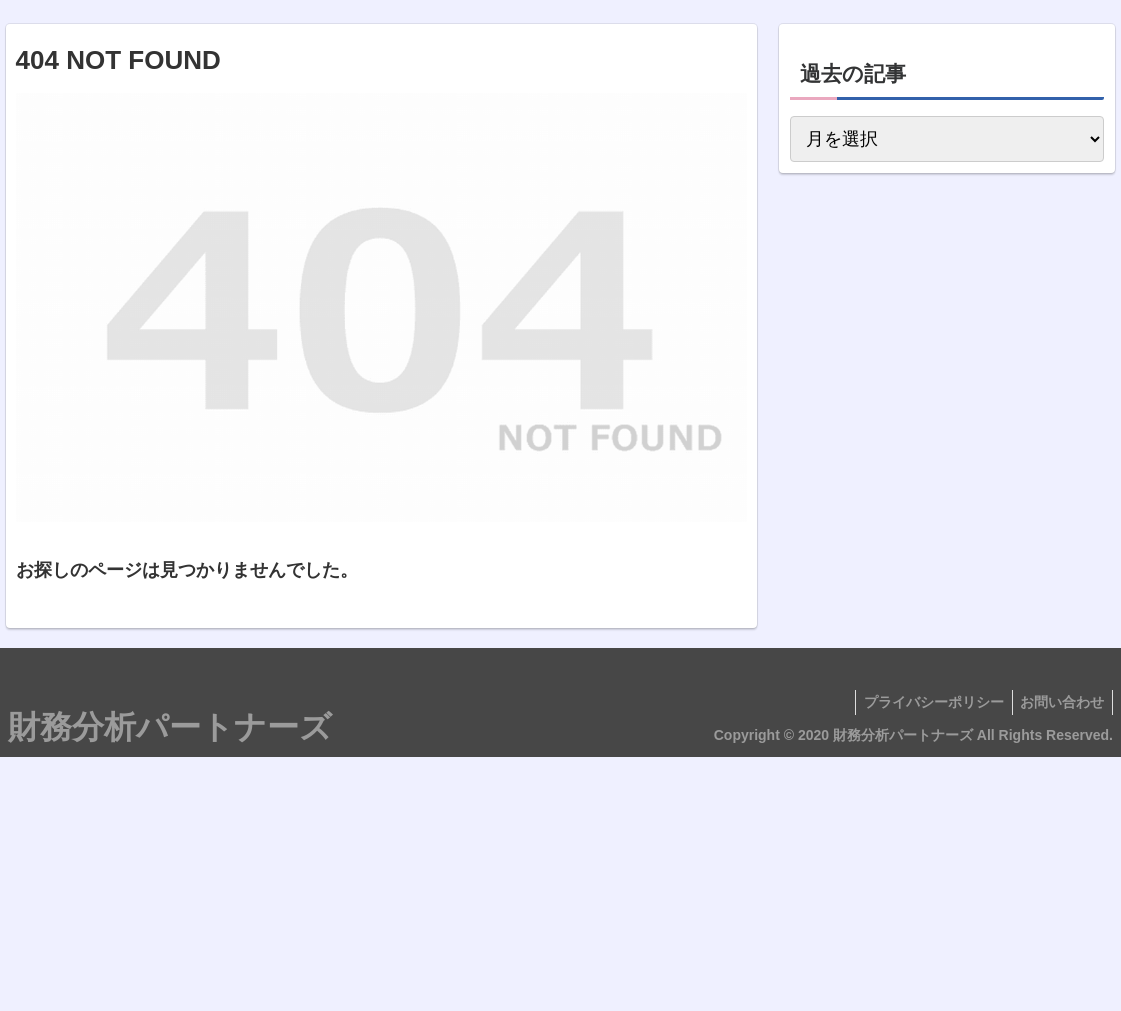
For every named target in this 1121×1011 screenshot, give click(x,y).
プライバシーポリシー (927, 702)
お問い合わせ (1060, 702)
